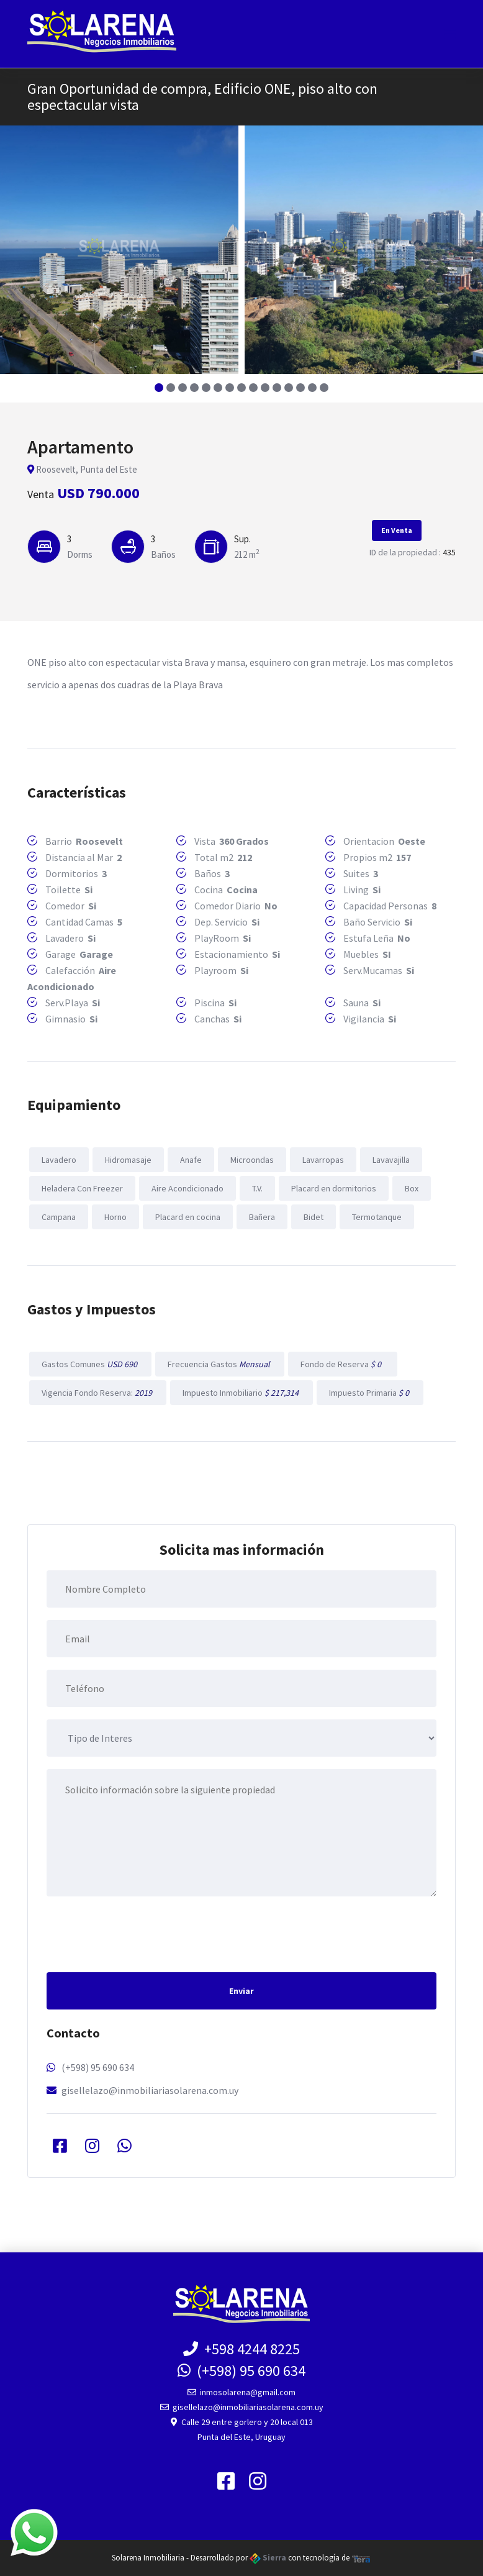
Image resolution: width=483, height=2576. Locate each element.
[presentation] (141, 1933)
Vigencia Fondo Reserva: (98, 1392)
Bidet (313, 1216)
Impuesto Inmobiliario (241, 1392)
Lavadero (59, 1159)
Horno (115, 1216)
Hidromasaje (128, 1159)
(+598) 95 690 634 (97, 2067)
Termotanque (377, 1216)
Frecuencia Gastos (220, 1364)
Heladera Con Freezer (82, 1188)
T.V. (257, 1188)
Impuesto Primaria (370, 1392)
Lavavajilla (391, 1159)
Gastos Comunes (90, 1364)
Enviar (241, 1990)
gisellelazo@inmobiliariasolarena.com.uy (149, 2090)
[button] (159, 387)
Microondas (252, 1159)
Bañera (262, 1216)
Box (411, 1188)
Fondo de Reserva (342, 1364)
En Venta (396, 530)
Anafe (191, 1159)
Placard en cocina (187, 1216)
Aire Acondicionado (187, 1188)
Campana (59, 1216)
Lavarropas (323, 1159)
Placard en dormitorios (333, 1188)
